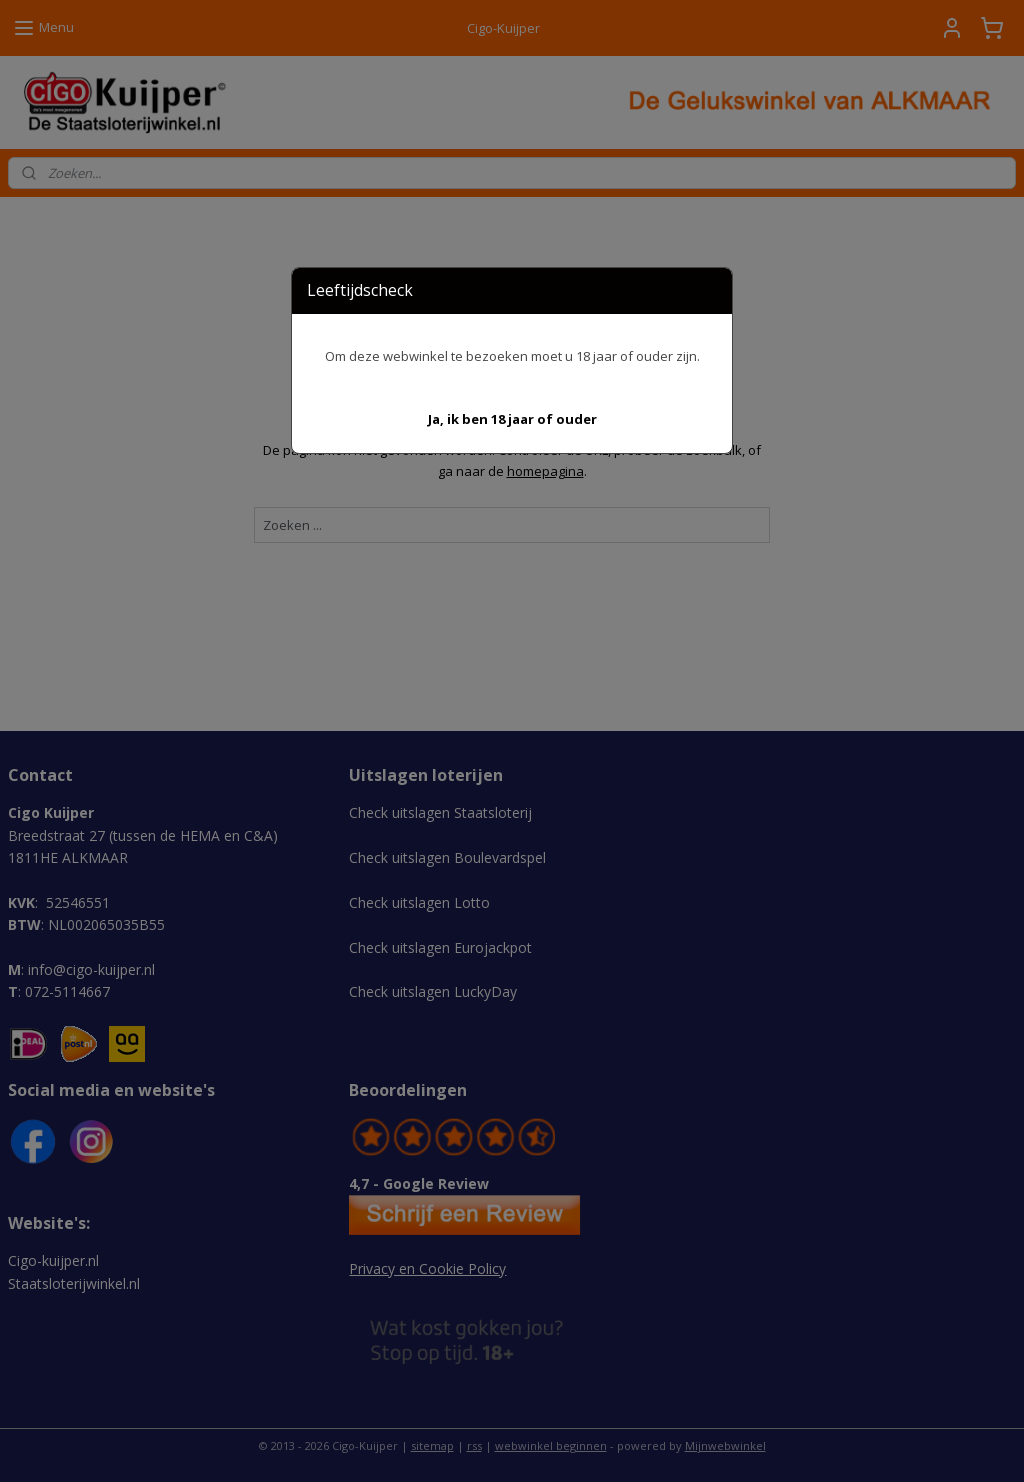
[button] (512, 419)
